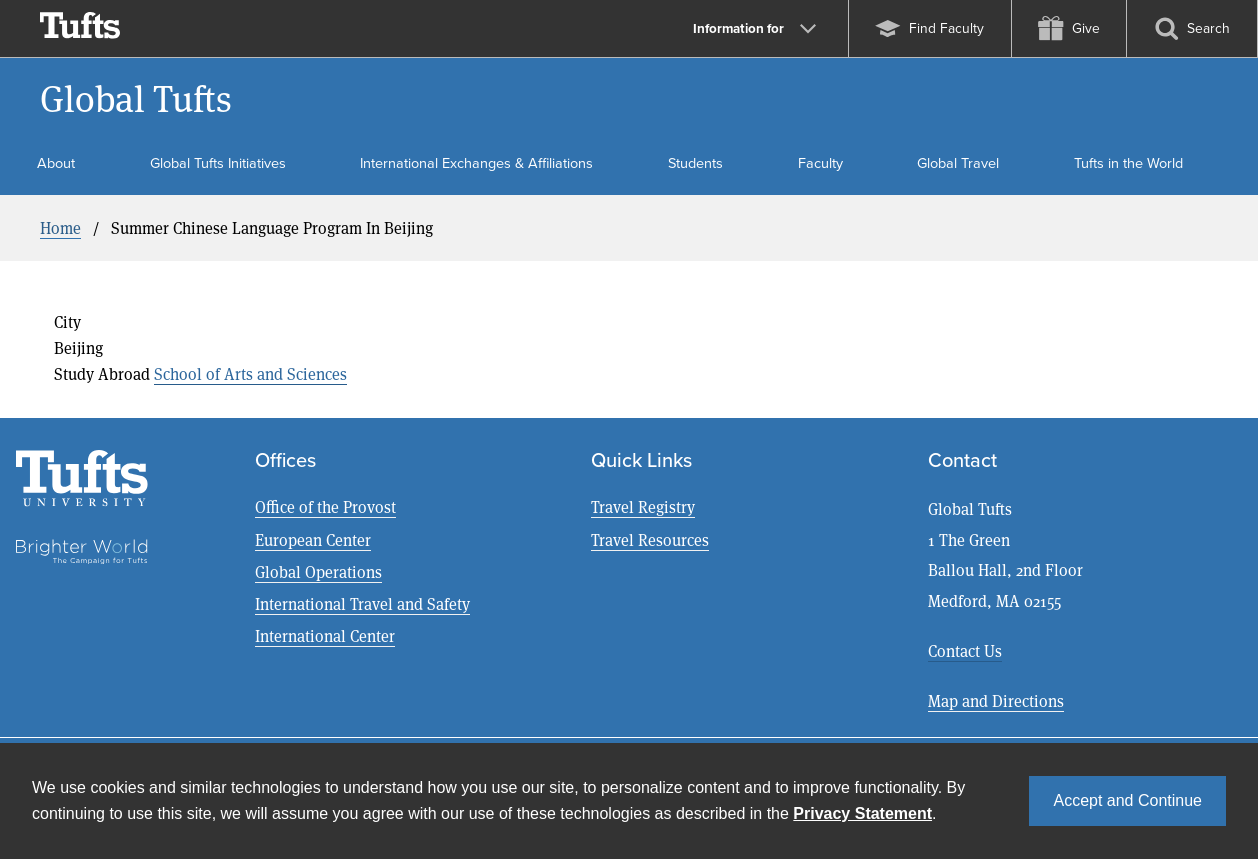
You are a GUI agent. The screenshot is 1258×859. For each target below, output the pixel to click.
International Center (325, 635)
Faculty (820, 163)
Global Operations (318, 571)
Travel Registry (643, 506)
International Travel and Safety (362, 603)
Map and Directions (996, 700)
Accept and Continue (1127, 800)
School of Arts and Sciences (250, 373)
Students (695, 163)
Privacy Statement (862, 813)
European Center (313, 539)
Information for (754, 28)
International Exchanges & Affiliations (476, 163)
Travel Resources (650, 539)
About (56, 163)
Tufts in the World (1128, 163)
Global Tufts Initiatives (218, 163)
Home (60, 227)
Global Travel (958, 163)
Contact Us (965, 650)
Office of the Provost (325, 506)
